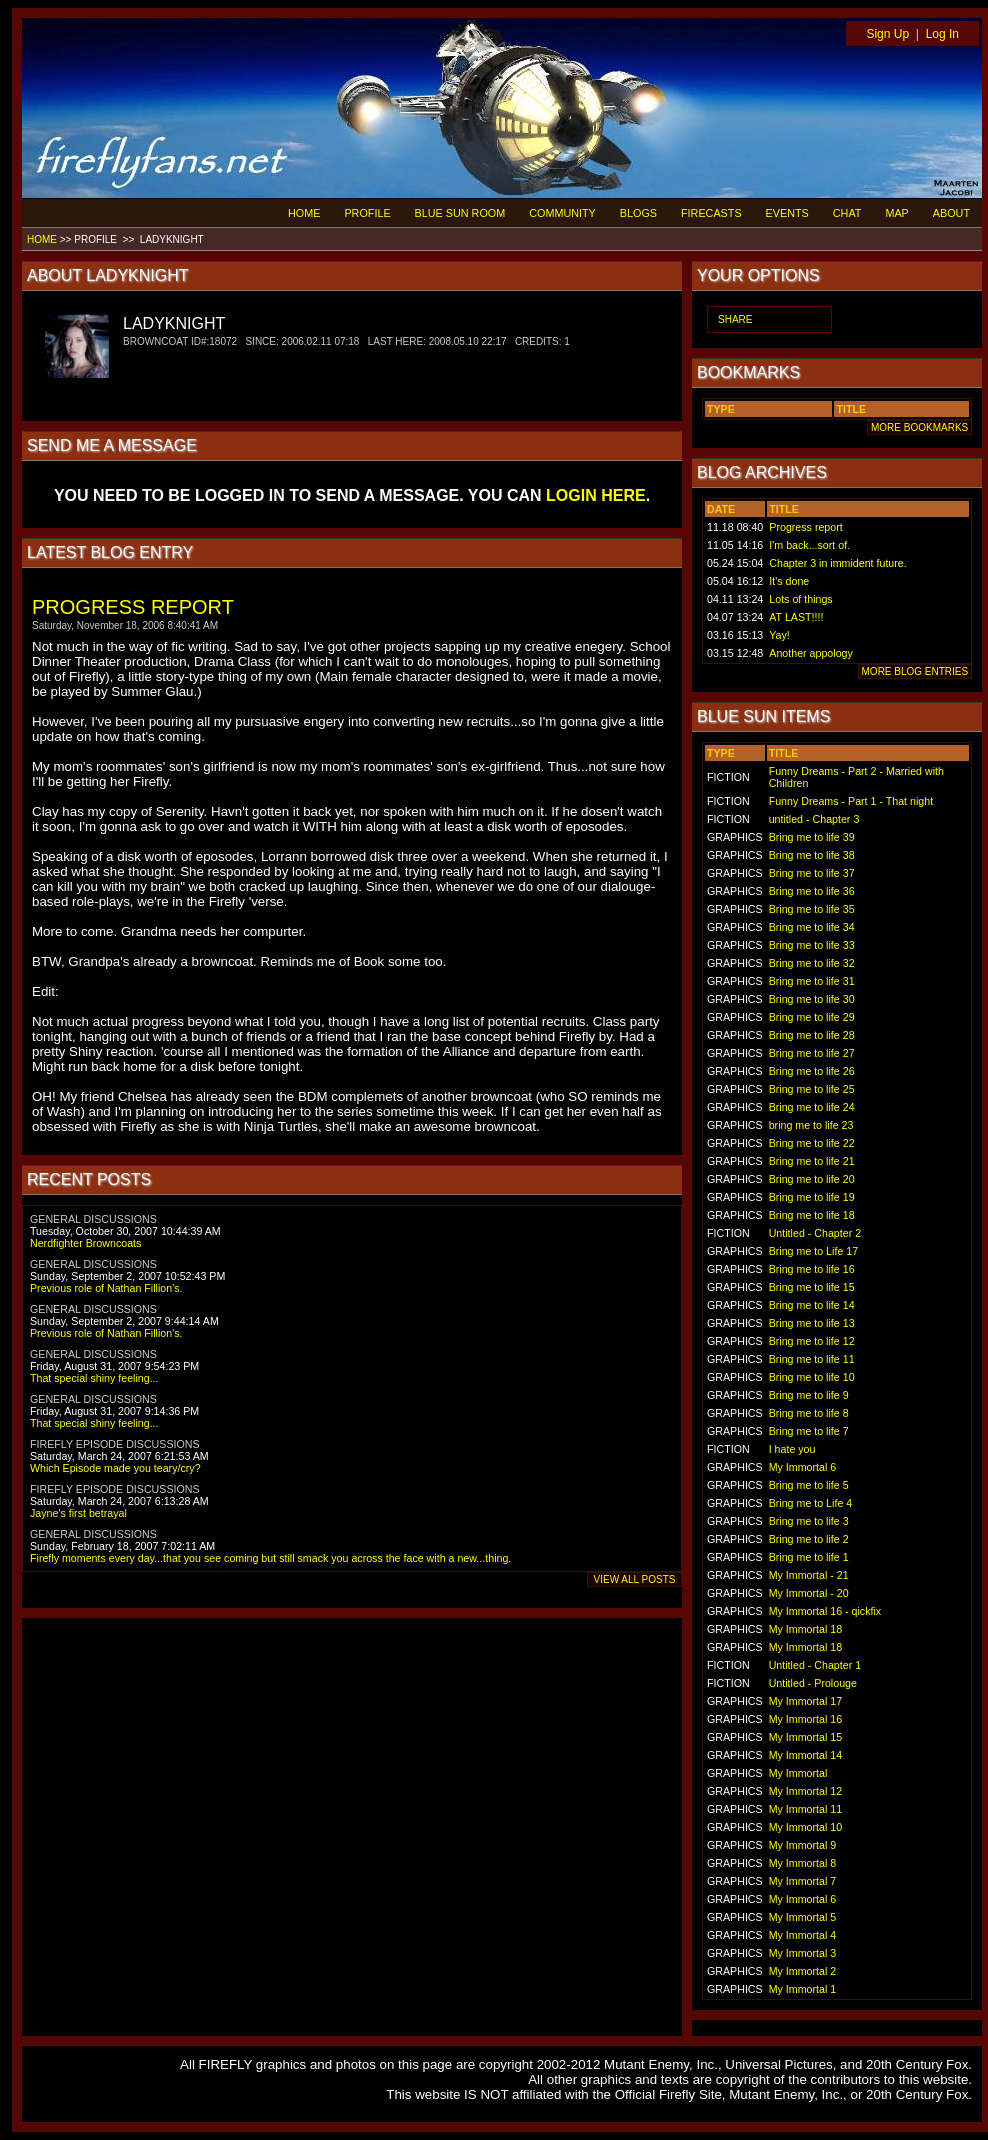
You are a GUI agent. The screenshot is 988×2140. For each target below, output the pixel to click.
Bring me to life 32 (812, 963)
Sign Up (887, 34)
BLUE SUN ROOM (460, 213)
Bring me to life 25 (812, 1089)
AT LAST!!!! (796, 617)
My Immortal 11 (805, 1809)
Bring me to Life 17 (813, 1251)
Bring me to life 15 (812, 1287)
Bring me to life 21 (812, 1161)
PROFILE (367, 213)
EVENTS (787, 213)
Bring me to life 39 (812, 837)
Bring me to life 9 (809, 1395)
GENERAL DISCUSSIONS (93, 1219)
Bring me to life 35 (812, 909)
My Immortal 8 (803, 1863)
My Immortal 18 (805, 1629)
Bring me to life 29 (812, 1017)
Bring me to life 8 (809, 1413)
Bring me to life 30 (812, 999)
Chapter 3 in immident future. (837, 563)
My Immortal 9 (803, 1845)
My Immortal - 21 (809, 1575)
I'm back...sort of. (809, 545)
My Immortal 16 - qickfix (825, 1611)
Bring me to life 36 (812, 891)
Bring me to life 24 (812, 1107)
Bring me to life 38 (812, 855)
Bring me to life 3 (809, 1521)
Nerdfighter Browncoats (85, 1243)
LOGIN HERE (596, 495)
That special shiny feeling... (94, 1378)
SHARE (735, 319)
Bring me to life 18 (812, 1215)
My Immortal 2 (803, 1971)
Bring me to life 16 (812, 1269)
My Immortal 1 (803, 1989)
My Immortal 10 (805, 1827)
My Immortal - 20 (809, 1593)
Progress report (805, 527)
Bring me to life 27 (812, 1053)
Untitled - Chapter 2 (815, 1233)
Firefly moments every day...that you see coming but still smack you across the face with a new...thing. (270, 1558)
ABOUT (951, 213)
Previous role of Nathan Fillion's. (106, 1288)
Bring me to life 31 (812, 981)
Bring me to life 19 (812, 1197)
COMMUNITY (562, 213)
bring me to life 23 (811, 1125)
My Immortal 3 (803, 1953)
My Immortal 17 (805, 1701)
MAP (896, 213)
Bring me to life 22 (812, 1143)
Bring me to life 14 (812, 1305)
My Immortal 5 (803, 1917)
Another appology (811, 653)
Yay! (779, 635)
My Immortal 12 (805, 1791)
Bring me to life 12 (812, 1341)
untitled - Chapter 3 (814, 819)
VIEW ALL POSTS (634, 1579)
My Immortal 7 (803, 1881)
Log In (942, 34)
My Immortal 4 (803, 1935)
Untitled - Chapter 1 (815, 1665)
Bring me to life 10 (812, 1377)
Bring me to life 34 (812, 927)
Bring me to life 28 (812, 1035)
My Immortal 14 (805, 1755)
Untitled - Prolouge (813, 1683)
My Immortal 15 (805, 1737)
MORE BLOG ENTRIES (915, 671)
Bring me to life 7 (809, 1431)
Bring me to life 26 (812, 1071)
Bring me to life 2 (809, 1539)
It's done (789, 581)
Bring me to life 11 (812, 1359)
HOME (304, 213)
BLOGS (638, 213)
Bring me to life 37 (812, 873)
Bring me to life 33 (812, 945)
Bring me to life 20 (812, 1179)
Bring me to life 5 (809, 1485)
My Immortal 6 (803, 1467)
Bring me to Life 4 (811, 1503)
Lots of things (800, 599)
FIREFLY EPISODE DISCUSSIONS (115, 1444)
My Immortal (798, 1773)
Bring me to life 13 (812, 1323)
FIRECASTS (711, 213)
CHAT (847, 213)
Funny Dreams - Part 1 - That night (851, 801)
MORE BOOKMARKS (919, 427)
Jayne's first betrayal (78, 1513)
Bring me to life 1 (809, 1557)
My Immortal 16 (805, 1719)
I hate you (792, 1449)
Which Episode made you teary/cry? (115, 1468)
